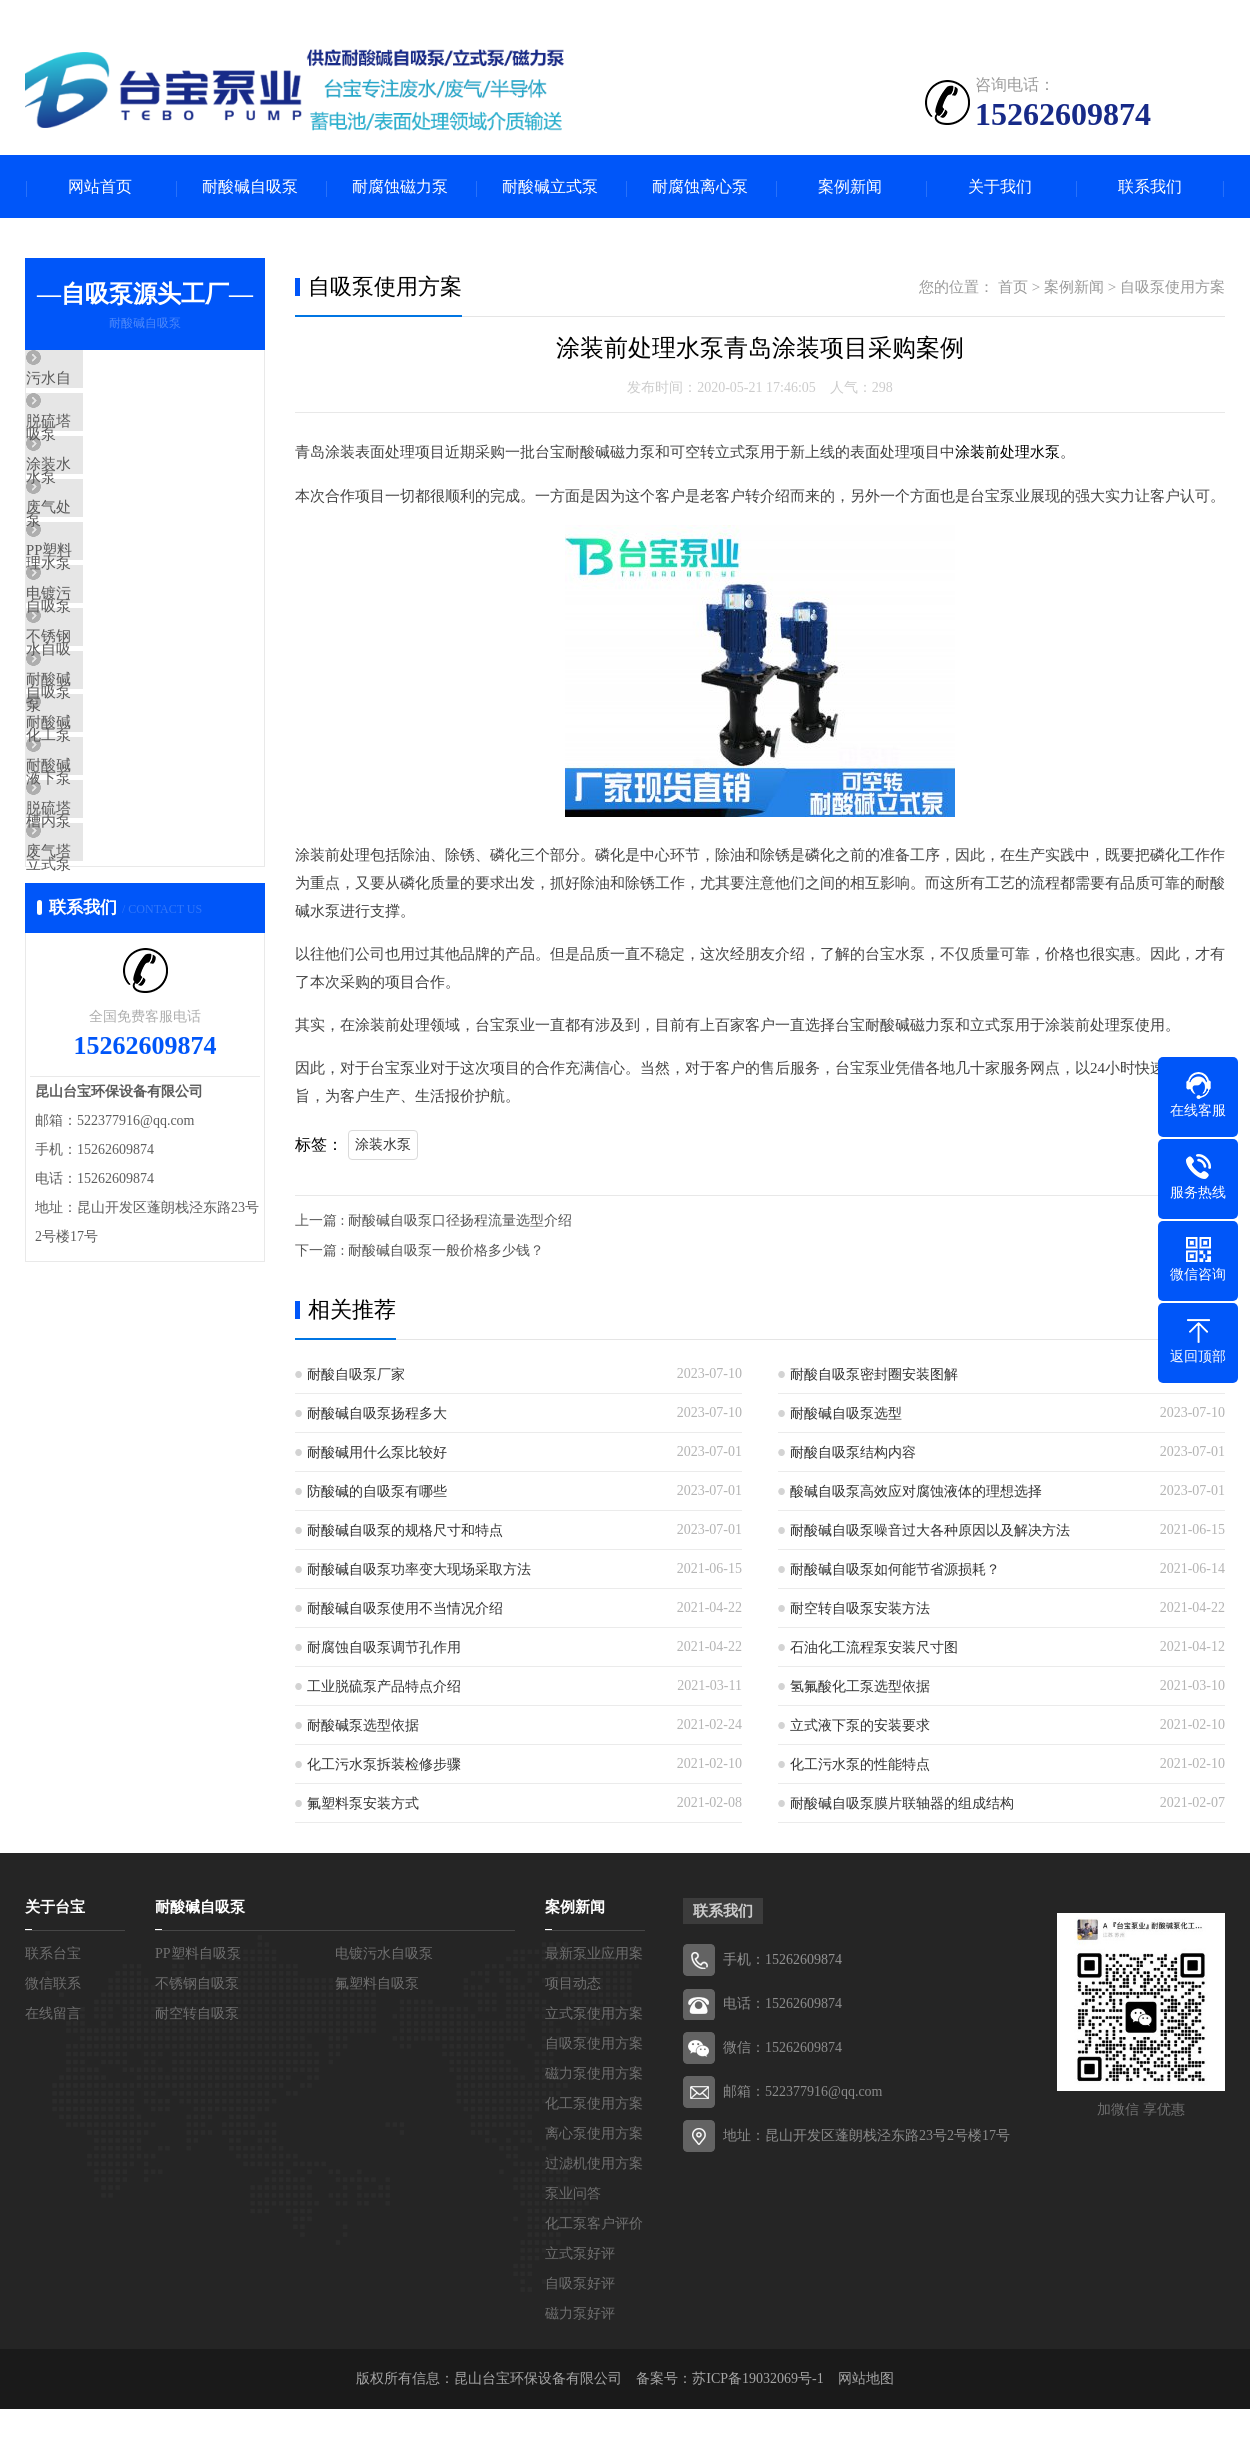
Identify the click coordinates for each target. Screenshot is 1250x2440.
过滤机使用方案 (594, 2164)
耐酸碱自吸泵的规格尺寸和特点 (405, 1531)
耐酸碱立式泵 (550, 187)
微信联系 (53, 1984)
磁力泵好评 (580, 2314)
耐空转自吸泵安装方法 (860, 1609)
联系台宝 (53, 1954)
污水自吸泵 (109, 382)
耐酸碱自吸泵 (250, 187)
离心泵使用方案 (594, 2134)
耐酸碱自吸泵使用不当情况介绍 (405, 1609)
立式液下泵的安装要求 (860, 1726)
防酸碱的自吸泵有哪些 (377, 1492)
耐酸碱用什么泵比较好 (377, 1453)
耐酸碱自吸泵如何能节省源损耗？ (895, 1570)
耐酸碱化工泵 (117, 795)
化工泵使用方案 (594, 2104)
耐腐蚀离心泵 (700, 187)
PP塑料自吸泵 (118, 618)
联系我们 (1150, 187)
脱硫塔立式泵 (117, 972)
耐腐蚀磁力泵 (400, 187)
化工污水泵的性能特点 (860, 1765)
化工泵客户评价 (594, 2224)
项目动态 (573, 1984)
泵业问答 (573, 2194)
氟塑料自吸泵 (377, 1984)
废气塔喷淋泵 (117, 1031)
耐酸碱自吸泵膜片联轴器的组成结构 (902, 1804)
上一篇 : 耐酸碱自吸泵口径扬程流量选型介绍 (433, 1221)
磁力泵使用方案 (594, 2074)
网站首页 (100, 187)
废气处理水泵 (117, 559)
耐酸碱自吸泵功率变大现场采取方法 (419, 1570)
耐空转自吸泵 (197, 2014)
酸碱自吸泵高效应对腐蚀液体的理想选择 (916, 1492)
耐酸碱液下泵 (117, 854)
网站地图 (866, 2379)
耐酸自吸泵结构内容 (853, 1453)
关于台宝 (55, 1908)
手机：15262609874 (782, 1960)
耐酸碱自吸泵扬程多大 (377, 1414)
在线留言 (53, 2014)
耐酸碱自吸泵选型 (846, 1414)
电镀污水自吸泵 (124, 677)
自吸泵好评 (580, 2284)
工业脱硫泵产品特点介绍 (384, 1687)
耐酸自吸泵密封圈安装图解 (874, 1375)
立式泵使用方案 (594, 2014)
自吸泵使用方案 (1172, 289)
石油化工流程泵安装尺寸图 (874, 1648)
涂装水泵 (102, 500)
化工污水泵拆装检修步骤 (384, 1765)
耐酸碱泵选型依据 (363, 1726)
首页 (1013, 289)
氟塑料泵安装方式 (363, 1804)
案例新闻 (850, 187)
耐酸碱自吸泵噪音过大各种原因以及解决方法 (930, 1531)
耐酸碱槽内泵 (117, 913)
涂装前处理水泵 (1007, 454)
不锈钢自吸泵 (117, 736)
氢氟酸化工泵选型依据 (860, 1687)
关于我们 (1000, 187)
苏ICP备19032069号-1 (757, 2379)
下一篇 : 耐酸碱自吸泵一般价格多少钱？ (419, 1251)
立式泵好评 (580, 2254)
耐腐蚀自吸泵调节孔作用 (384, 1648)
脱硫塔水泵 (109, 441)
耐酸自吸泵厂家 (356, 1375)
